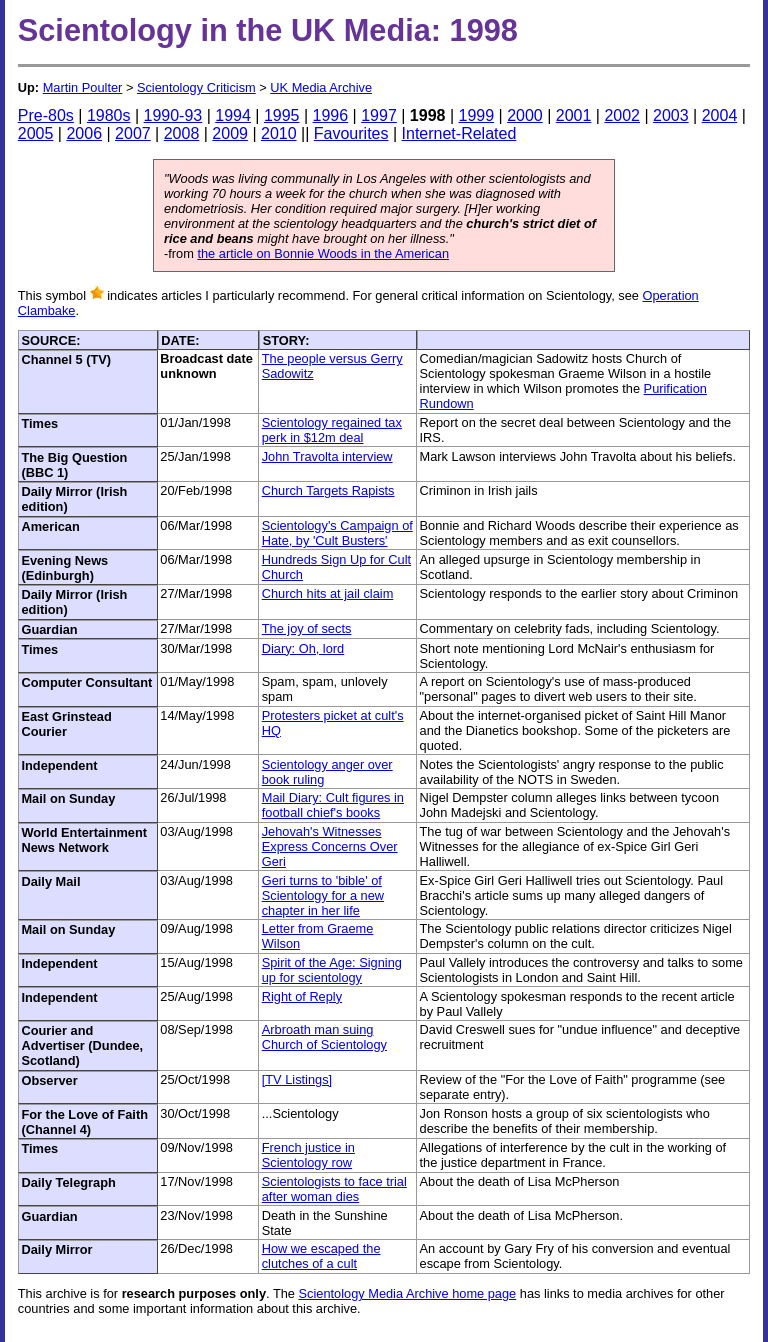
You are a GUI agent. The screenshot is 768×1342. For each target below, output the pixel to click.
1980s (109, 115)
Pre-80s (46, 115)
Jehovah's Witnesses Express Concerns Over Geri (330, 846)
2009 (230, 133)
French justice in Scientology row (308, 1155)
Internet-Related (459, 133)
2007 (133, 133)
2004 (720, 115)
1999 (476, 115)
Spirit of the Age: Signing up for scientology (332, 970)
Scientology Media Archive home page (408, 1293)
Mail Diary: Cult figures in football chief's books (333, 805)
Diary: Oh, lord (303, 648)
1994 (233, 115)
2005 (36, 133)
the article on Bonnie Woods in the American (323, 253)
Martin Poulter (83, 87)
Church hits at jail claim (328, 593)
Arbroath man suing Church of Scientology (324, 1037)
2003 (671, 115)
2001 (574, 115)
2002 (622, 115)
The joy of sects (307, 628)
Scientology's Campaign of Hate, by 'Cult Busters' (337, 533)
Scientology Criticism (196, 87)
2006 (84, 133)
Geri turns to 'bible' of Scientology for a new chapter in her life (323, 895)
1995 (282, 115)
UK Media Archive (321, 87)
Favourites (351, 133)
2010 (279, 133)
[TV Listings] (297, 1079)
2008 (182, 133)
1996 (331, 115)
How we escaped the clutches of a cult (321, 1256)
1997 (379, 115)
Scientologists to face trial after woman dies (334, 1189)
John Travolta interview (327, 456)
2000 (525, 115)
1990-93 (173, 115)
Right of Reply (302, 996)
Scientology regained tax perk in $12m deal (332, 430)
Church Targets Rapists (328, 490)
